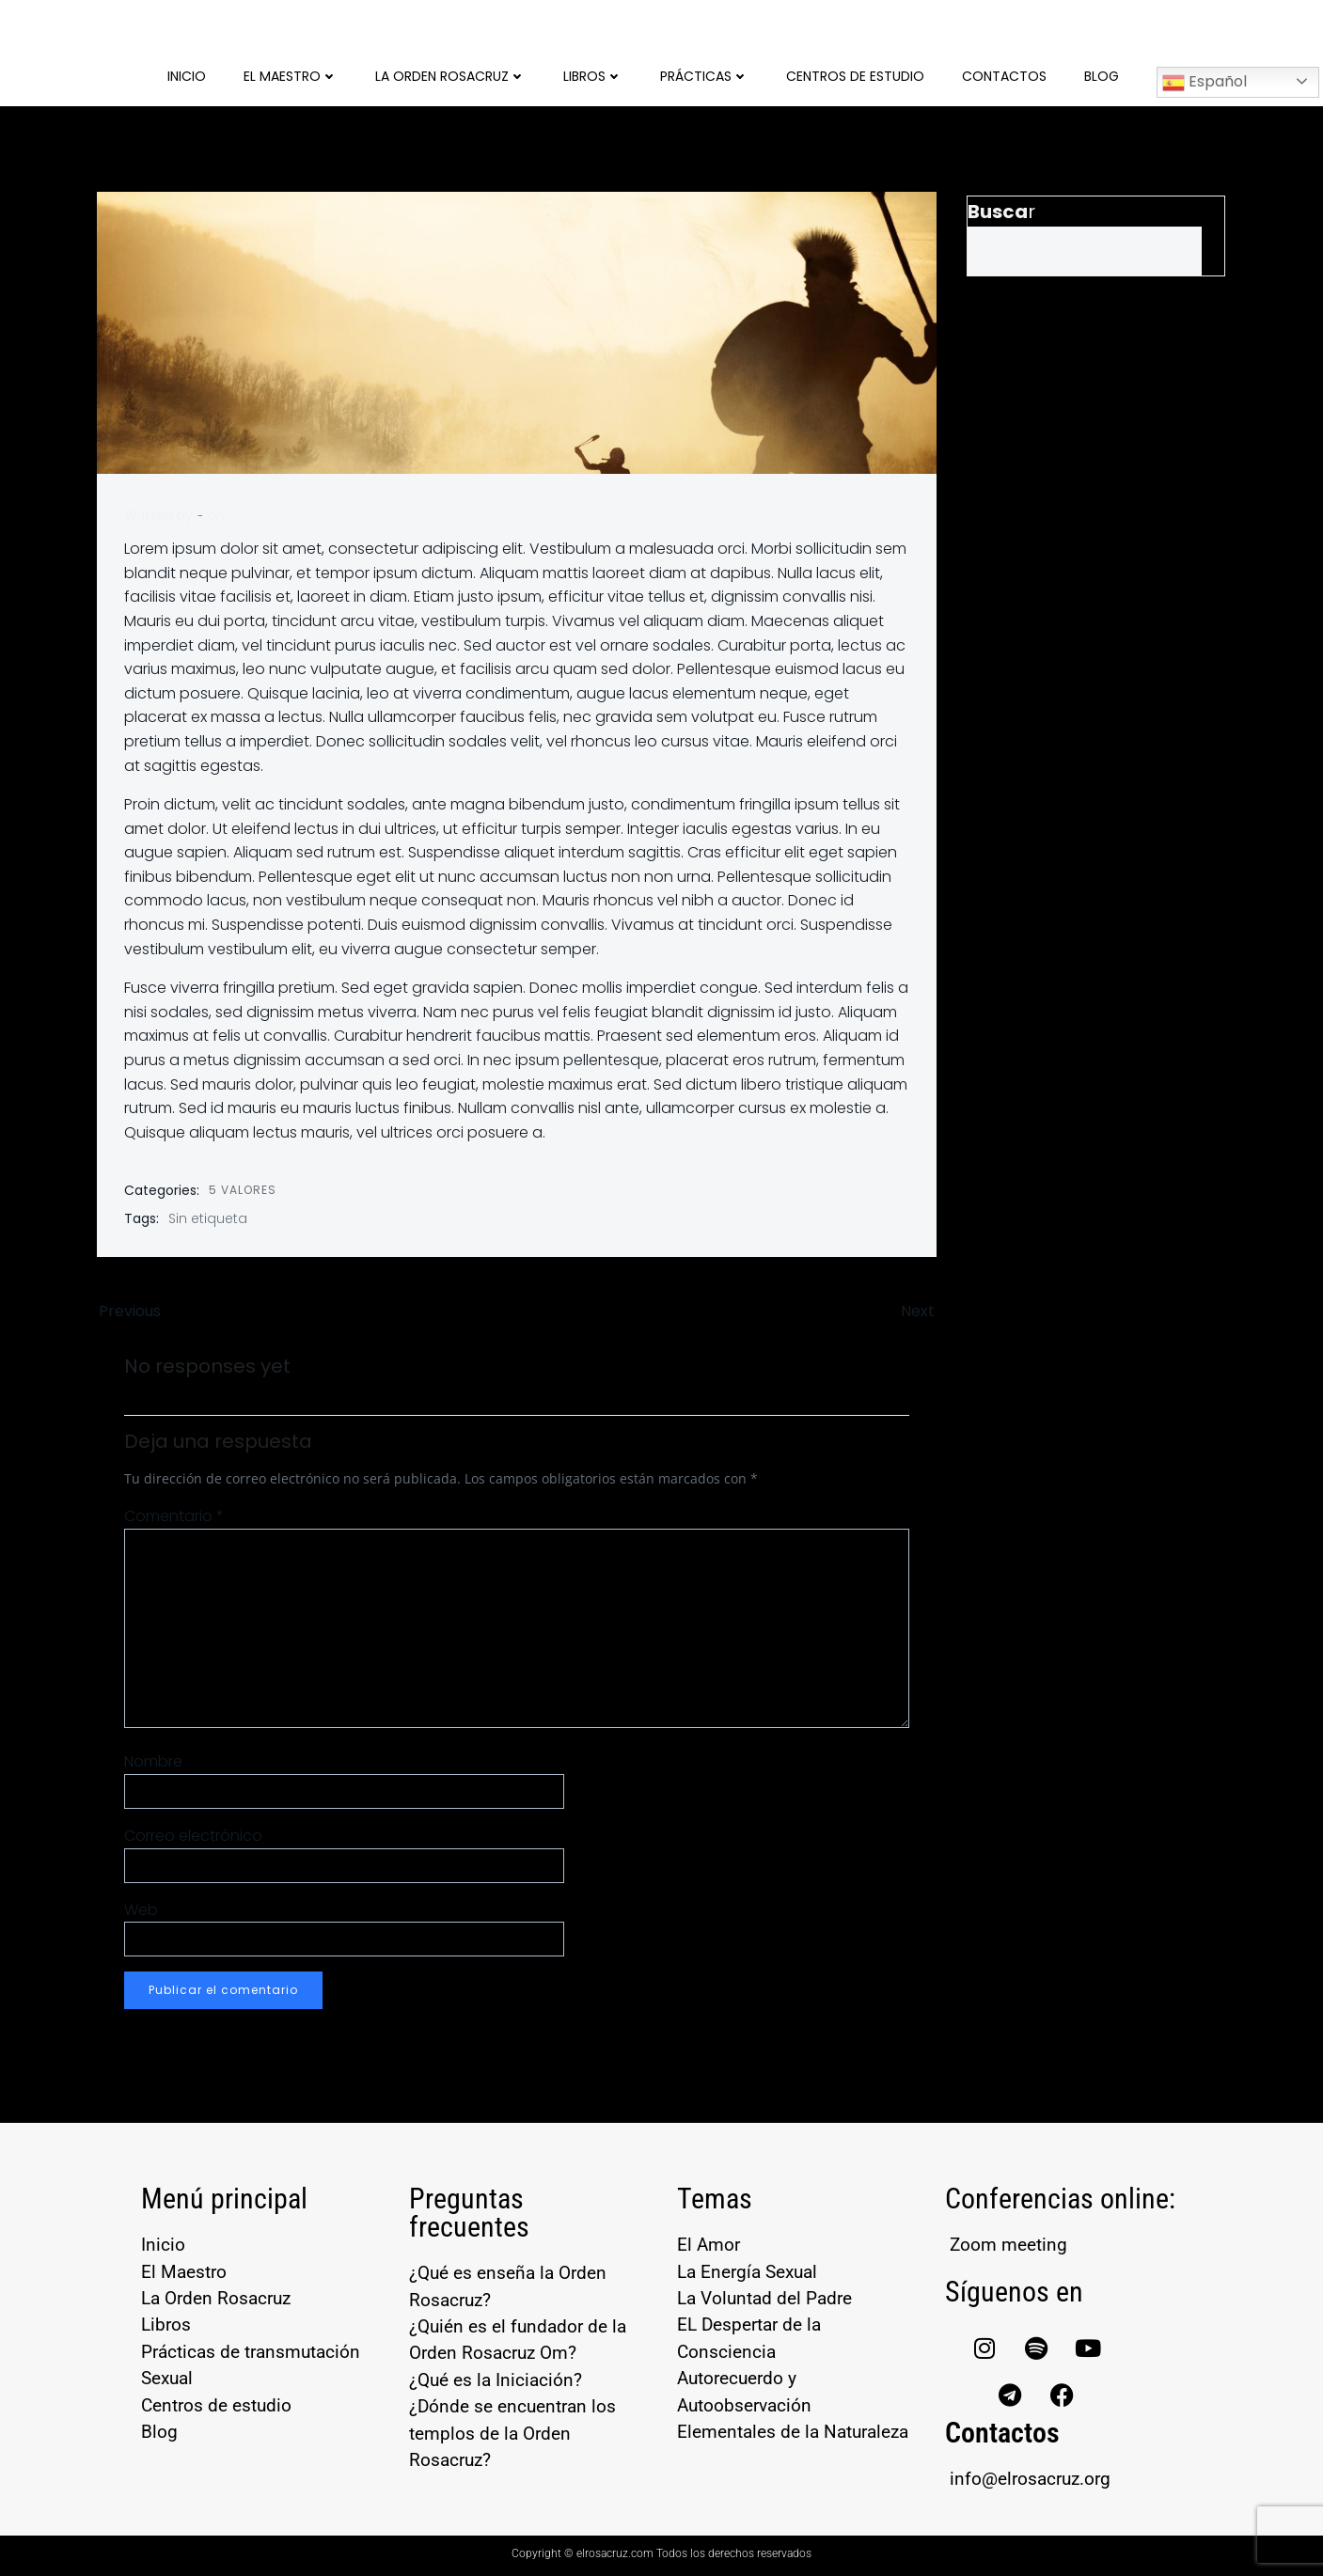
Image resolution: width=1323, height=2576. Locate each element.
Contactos (1004, 75)
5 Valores (243, 1189)
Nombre (154, 1762)
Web (142, 1911)
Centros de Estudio (855, 75)
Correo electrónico (194, 1836)
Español (1204, 81)
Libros (592, 75)
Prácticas (704, 75)
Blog (1101, 75)
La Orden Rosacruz (450, 75)
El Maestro (291, 75)
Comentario (175, 1517)
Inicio (186, 75)
